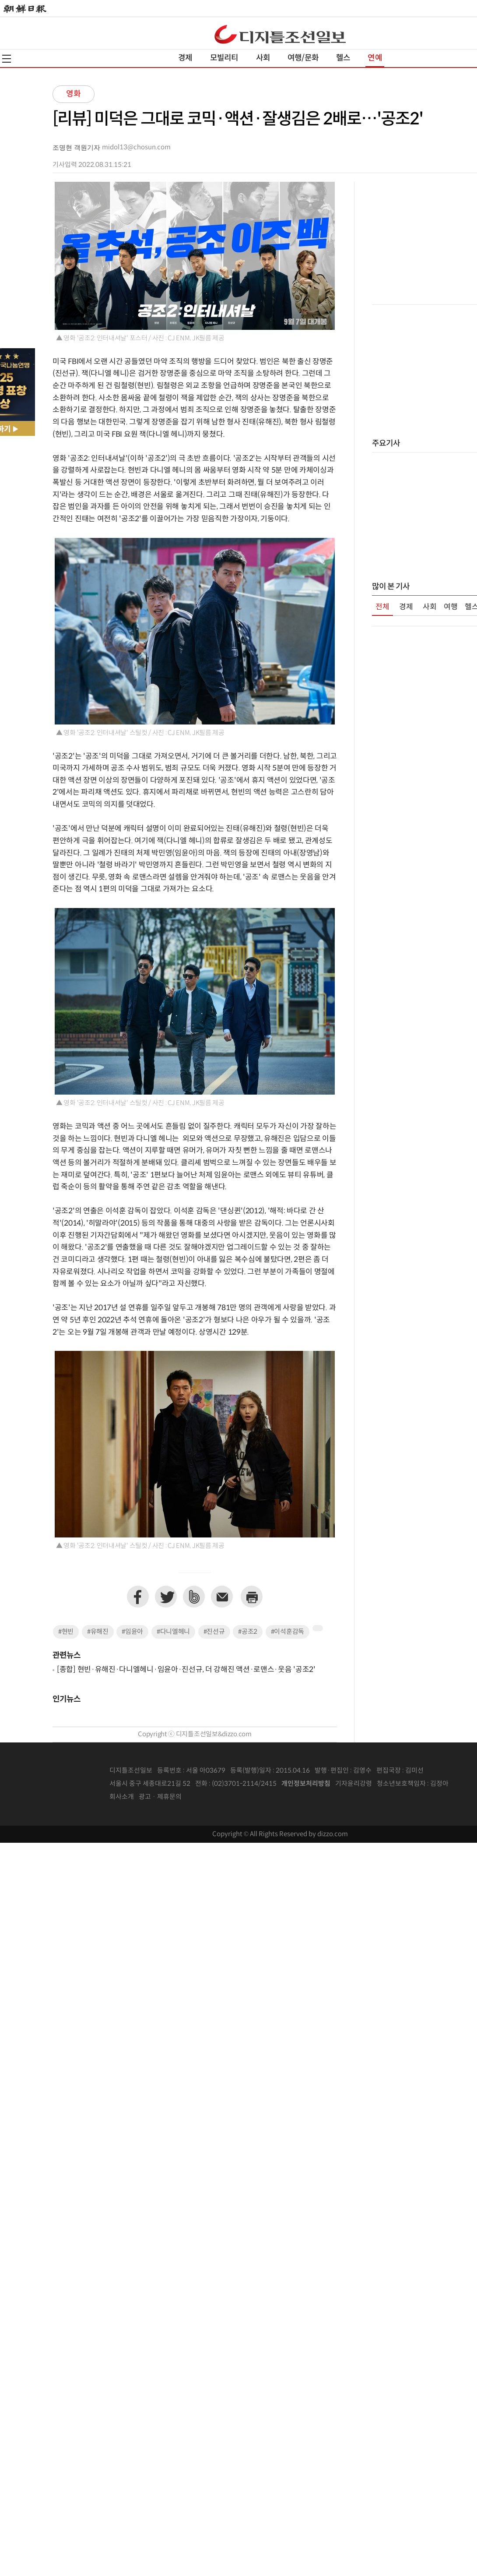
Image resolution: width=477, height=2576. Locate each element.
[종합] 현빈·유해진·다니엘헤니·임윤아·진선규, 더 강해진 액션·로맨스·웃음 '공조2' (186, 1669)
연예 (375, 58)
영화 (73, 94)
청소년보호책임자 (401, 1784)
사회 (263, 58)
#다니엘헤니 (173, 1632)
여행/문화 (303, 58)
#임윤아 (132, 1632)
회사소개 (121, 1797)
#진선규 (214, 1632)
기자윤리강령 (353, 1784)
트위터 (166, 1597)
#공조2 (247, 1632)
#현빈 (66, 1632)
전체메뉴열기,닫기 (6, 59)
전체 (382, 607)
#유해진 (98, 1632)
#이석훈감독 (287, 1632)
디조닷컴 (280, 34)
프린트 (252, 1597)
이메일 (222, 1597)
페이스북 (138, 1597)
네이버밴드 (194, 1597)
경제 (185, 58)
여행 (451, 607)
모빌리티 (224, 58)
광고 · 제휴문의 (160, 1797)
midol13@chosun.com (136, 147)
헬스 (343, 58)
